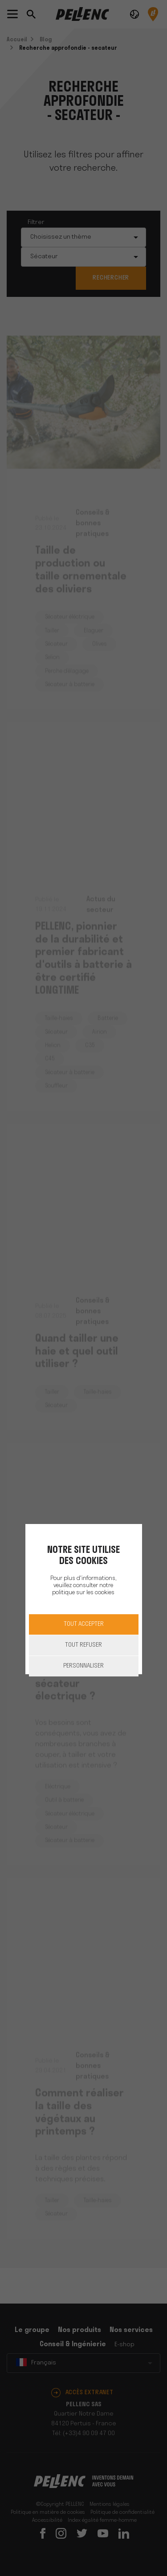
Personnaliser (83, 1666)
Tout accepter (84, 1624)
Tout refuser (83, 1645)
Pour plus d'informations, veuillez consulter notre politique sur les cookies (83, 1586)
